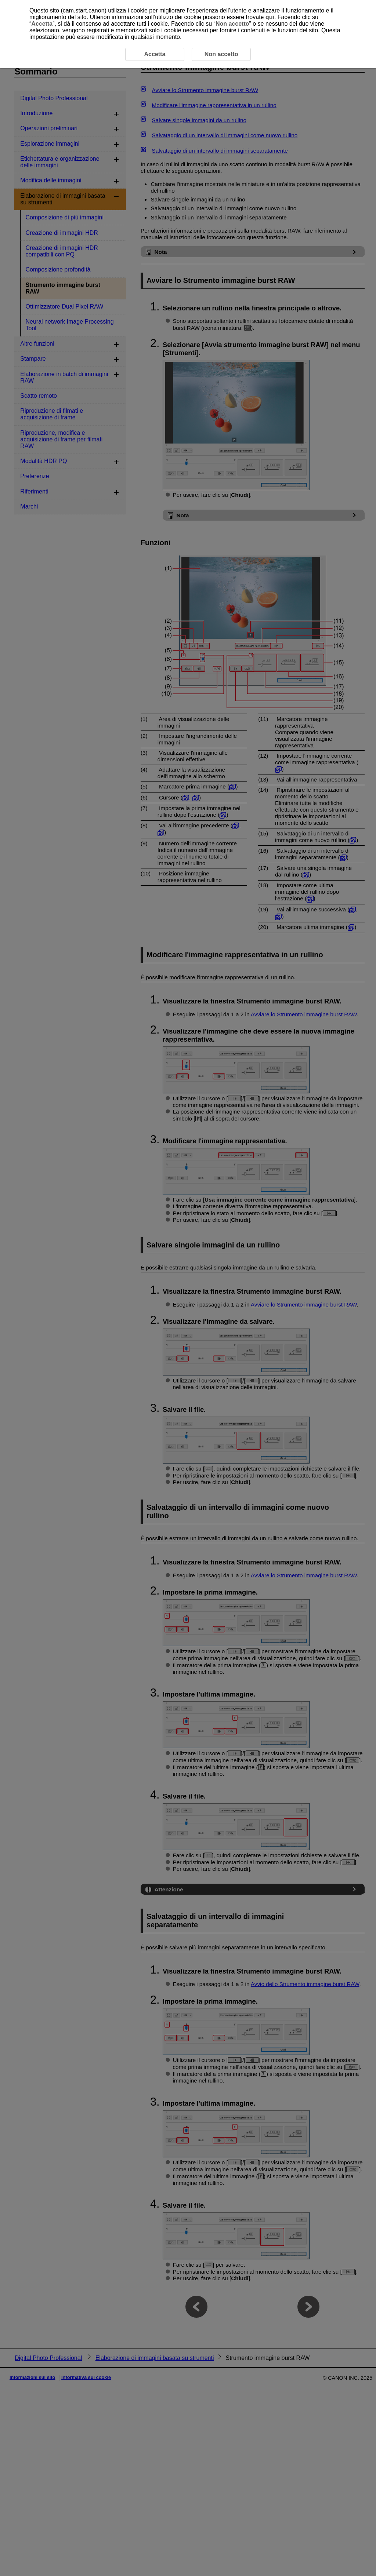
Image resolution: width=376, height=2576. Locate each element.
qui (269, 17)
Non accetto (232, 24)
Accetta (42, 24)
